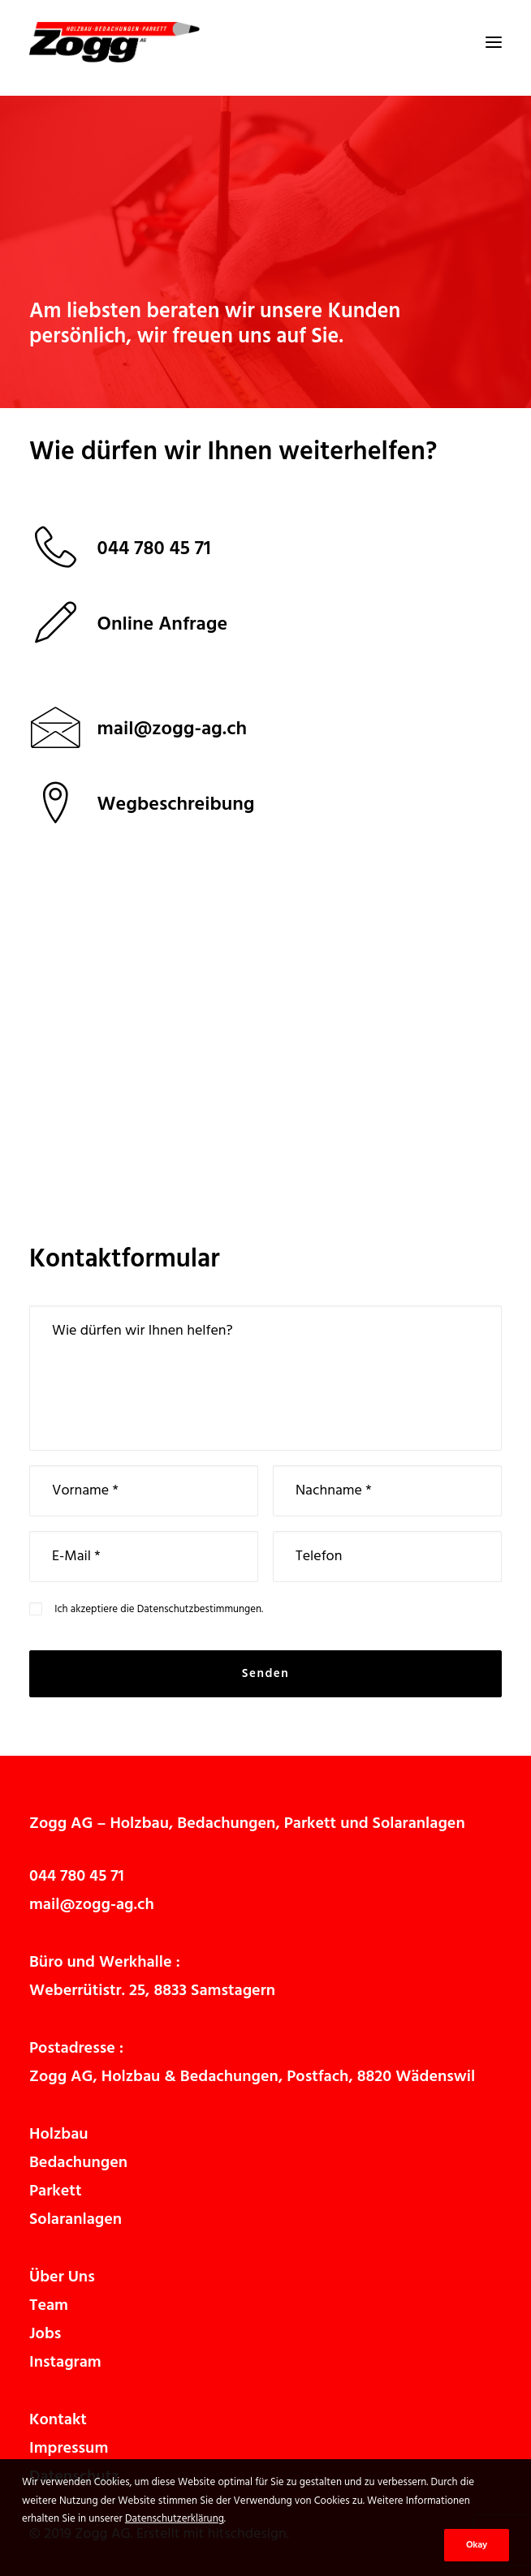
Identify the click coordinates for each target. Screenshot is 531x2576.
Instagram (65, 2363)
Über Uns (62, 2277)
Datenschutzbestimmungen (199, 1609)
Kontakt (58, 2420)
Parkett (310, 1824)
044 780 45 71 (76, 1877)
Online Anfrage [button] (162, 624)
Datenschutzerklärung (174, 2518)
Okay (476, 2545)
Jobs (45, 2334)
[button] (493, 42)
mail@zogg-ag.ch (91, 1905)
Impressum (68, 2449)
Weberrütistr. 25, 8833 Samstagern (152, 1991)
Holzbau (139, 1824)
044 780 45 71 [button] (154, 549)
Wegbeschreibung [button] (176, 804)
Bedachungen (226, 1824)
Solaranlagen (419, 1824)
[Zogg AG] (114, 42)
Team (48, 2306)
